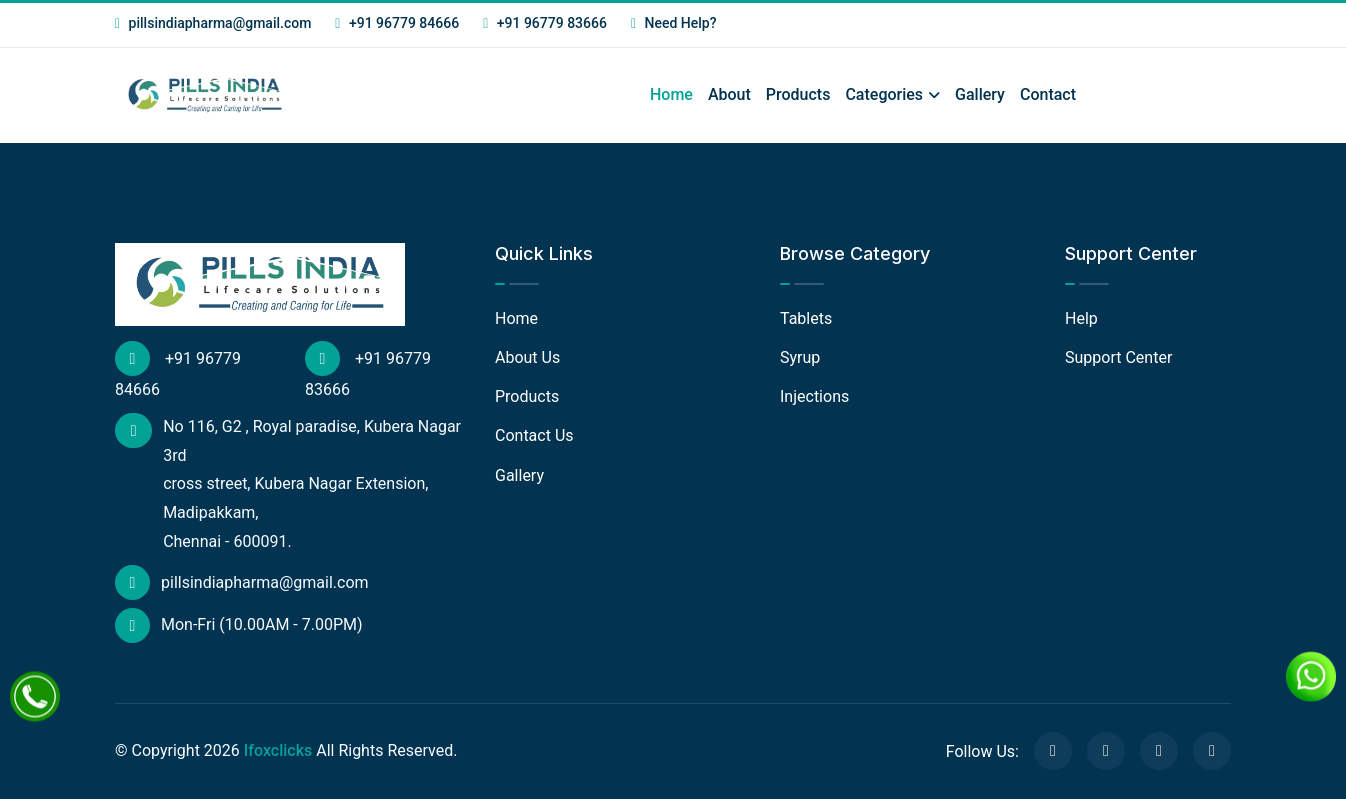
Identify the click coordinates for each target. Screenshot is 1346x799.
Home (671, 94)
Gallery (980, 94)
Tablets (806, 318)
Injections (814, 396)
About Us (527, 357)
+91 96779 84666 (397, 23)
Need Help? (674, 23)
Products (798, 94)
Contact (1048, 94)
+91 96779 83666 (545, 23)
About (729, 94)
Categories (884, 94)
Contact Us (534, 435)
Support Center (1118, 357)
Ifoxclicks (278, 750)
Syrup (800, 357)
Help (1081, 318)
